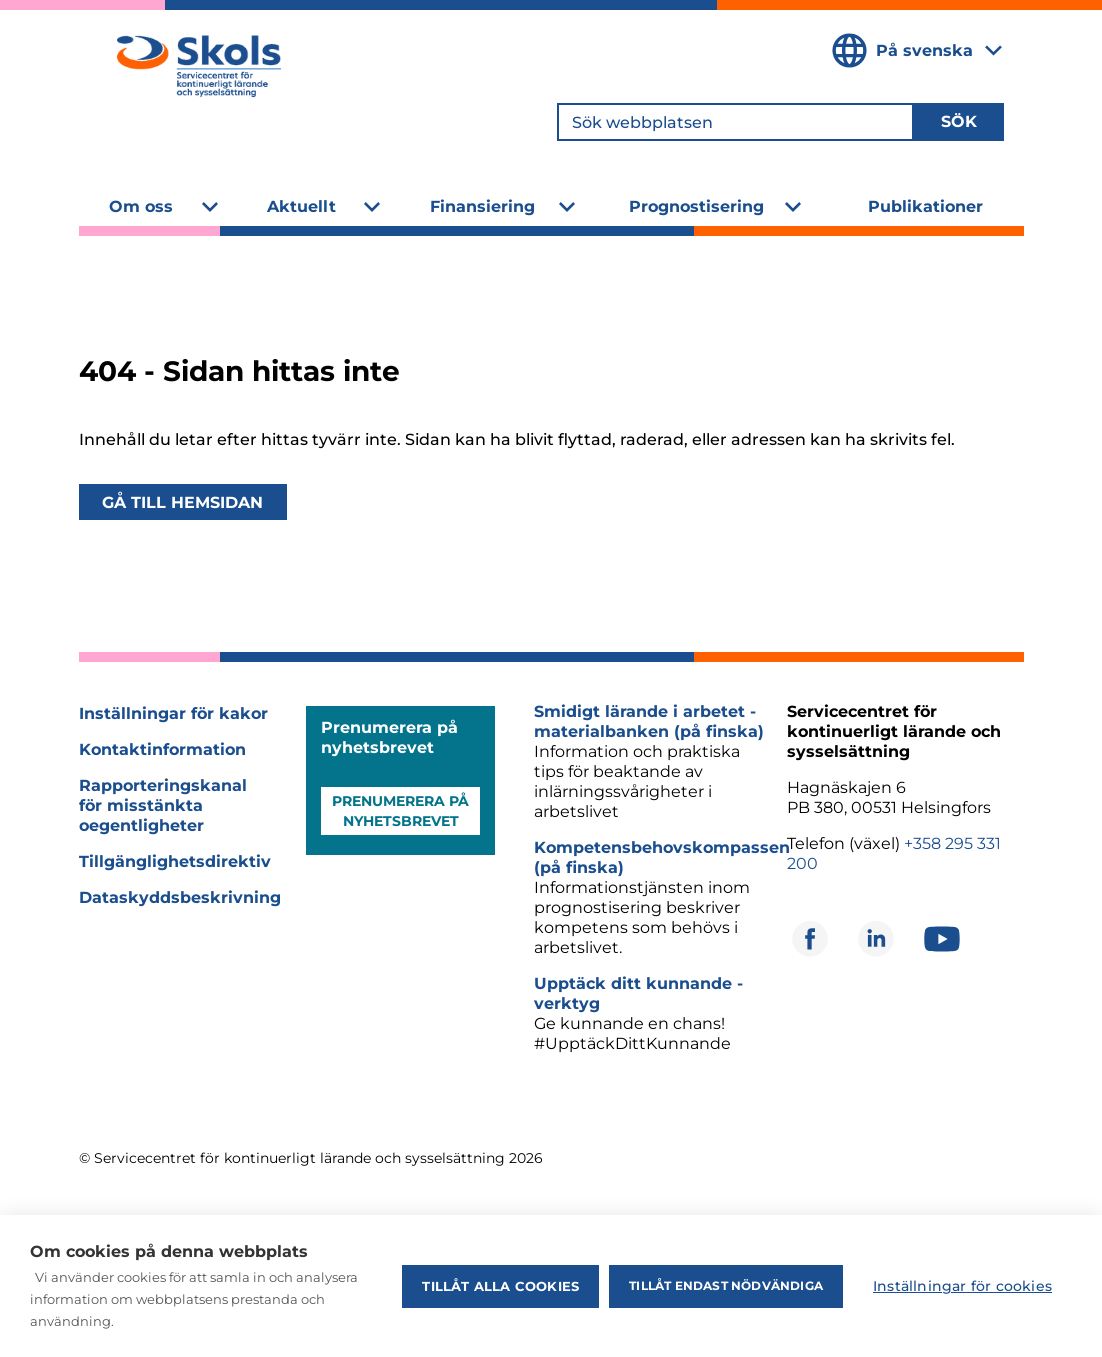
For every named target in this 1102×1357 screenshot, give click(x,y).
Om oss (141, 206)
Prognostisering (696, 206)
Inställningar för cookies (962, 1286)
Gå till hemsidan (182, 501)
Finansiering (482, 206)
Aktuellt (301, 206)
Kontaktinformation (162, 749)
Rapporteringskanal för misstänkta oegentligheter (163, 805)
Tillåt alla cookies (500, 1286)
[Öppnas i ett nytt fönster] (810, 939)
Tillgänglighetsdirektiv (175, 861)
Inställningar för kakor (173, 713)
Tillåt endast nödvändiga (726, 1285)
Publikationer (925, 206)
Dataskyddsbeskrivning (180, 897)
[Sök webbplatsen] (735, 122)
